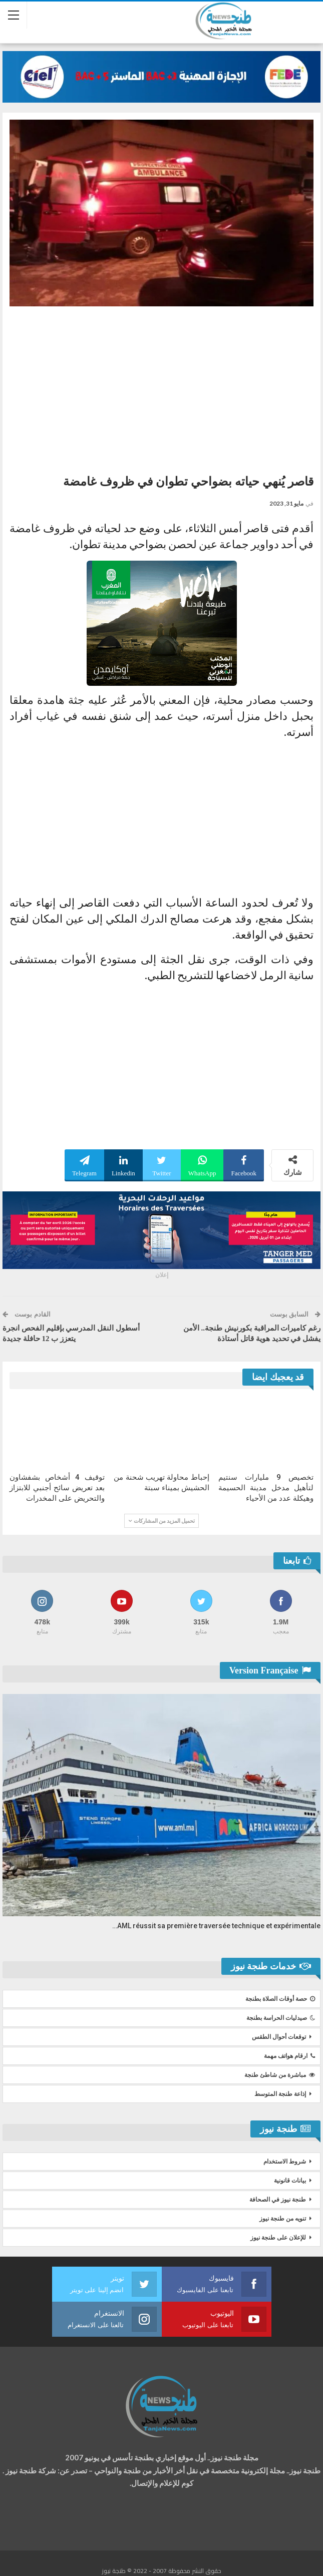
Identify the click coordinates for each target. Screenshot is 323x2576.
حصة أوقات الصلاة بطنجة (280, 1998)
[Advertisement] (161, 386)
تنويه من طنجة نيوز (282, 2218)
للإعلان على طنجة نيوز (278, 2237)
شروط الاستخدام (284, 2161)
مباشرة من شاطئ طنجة (279, 2074)
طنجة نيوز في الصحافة (277, 2199)
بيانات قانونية (290, 2180)
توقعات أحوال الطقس (279, 2036)
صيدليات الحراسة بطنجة (280, 2017)
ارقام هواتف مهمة (289, 2055)
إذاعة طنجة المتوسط (280, 2093)
